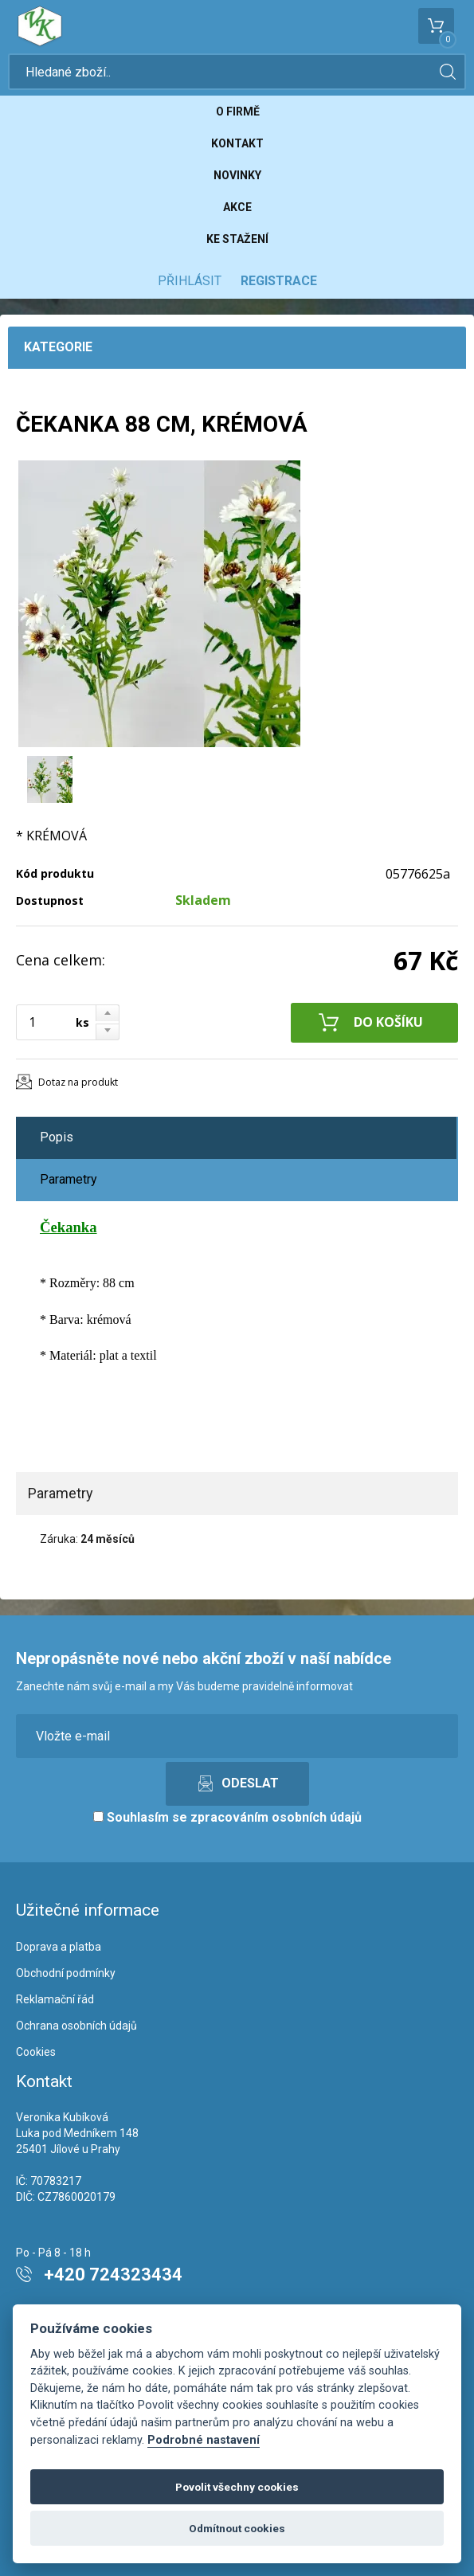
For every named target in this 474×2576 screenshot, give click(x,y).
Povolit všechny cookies (237, 2486)
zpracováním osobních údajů (276, 1817)
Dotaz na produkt (78, 1082)
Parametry (68, 1179)
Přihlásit (189, 280)
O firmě (238, 111)
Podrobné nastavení (203, 2440)
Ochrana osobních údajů (76, 2025)
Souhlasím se (227, 1817)
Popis (56, 1137)
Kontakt (237, 143)
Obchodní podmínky (66, 1973)
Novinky (237, 175)
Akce (237, 207)
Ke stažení (237, 239)
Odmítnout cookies (237, 2528)
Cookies (36, 2052)
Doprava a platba (58, 1946)
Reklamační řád (55, 1999)
